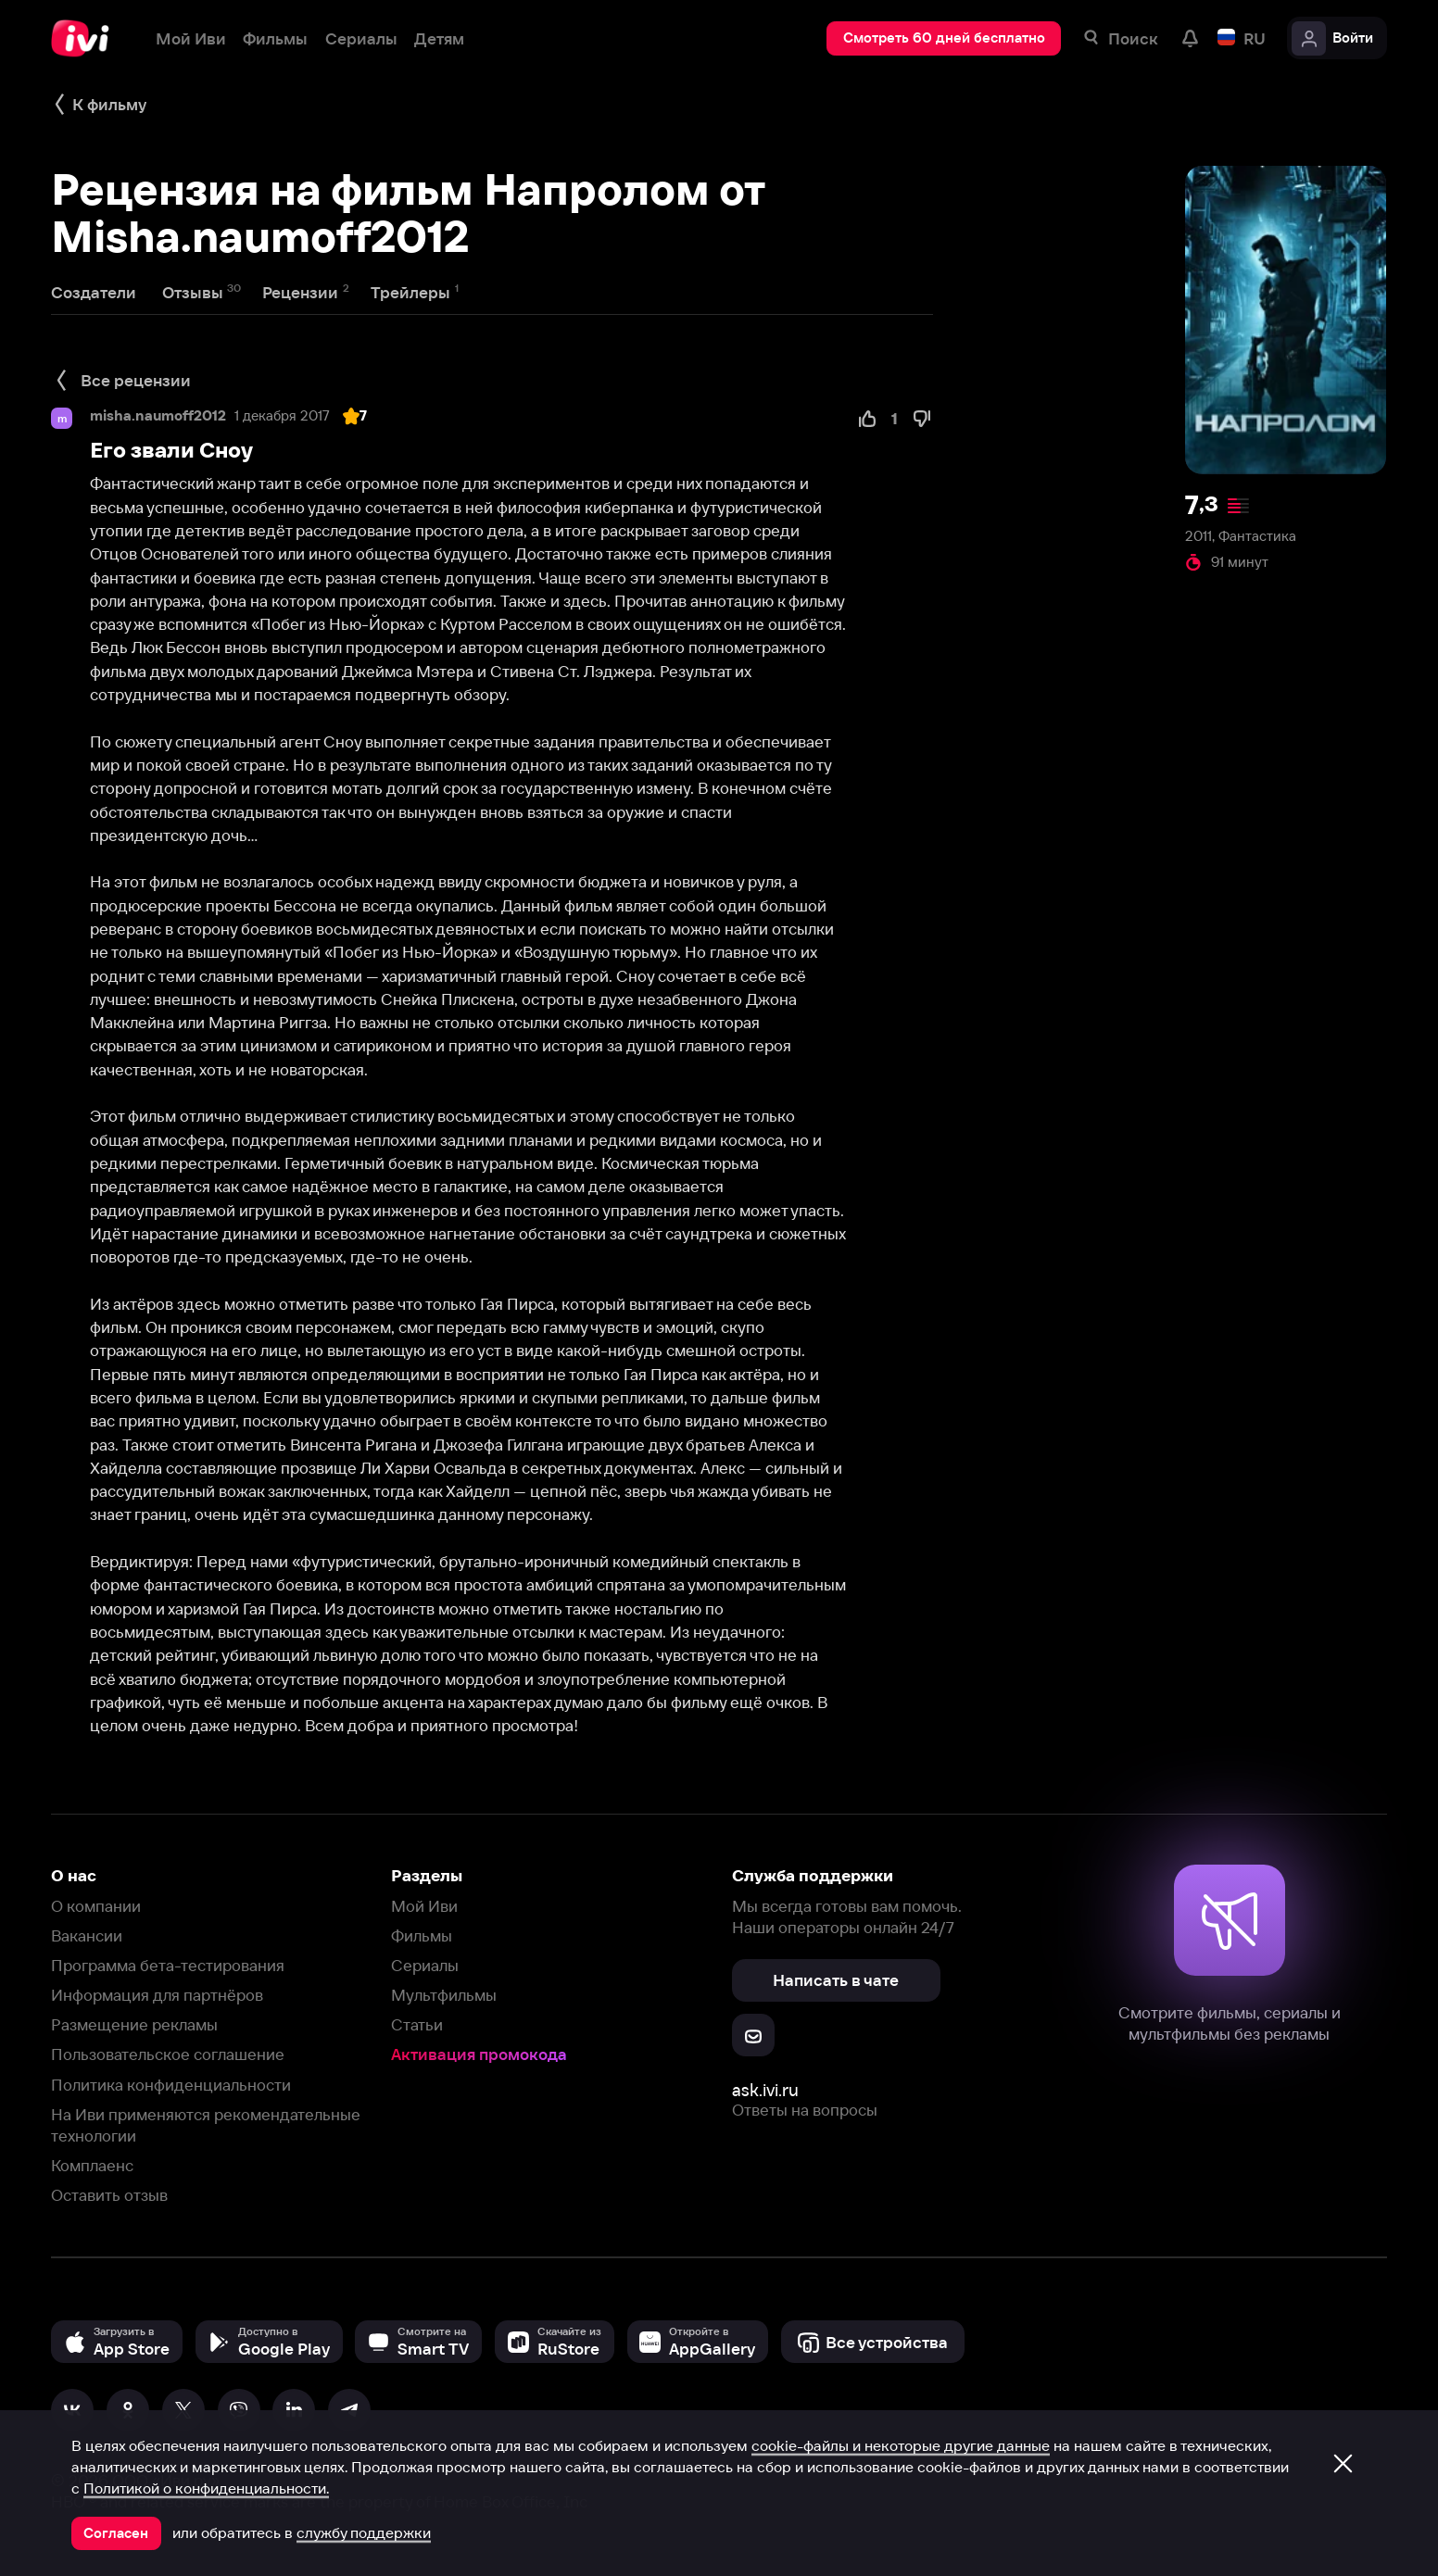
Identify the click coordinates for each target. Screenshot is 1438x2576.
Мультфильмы (444, 1995)
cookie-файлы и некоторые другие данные (900, 2445)
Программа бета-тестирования (167, 1965)
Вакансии (86, 1935)
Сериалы (425, 1965)
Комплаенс (92, 2165)
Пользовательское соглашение (167, 2054)
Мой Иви (424, 1906)
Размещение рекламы (134, 2024)
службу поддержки (363, 2532)
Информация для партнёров (157, 1995)
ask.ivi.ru (765, 2090)
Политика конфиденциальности (171, 2084)
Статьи (417, 2024)
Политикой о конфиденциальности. (206, 2488)
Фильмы (421, 1935)
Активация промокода (479, 2054)
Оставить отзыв (109, 2195)
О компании (96, 1906)
